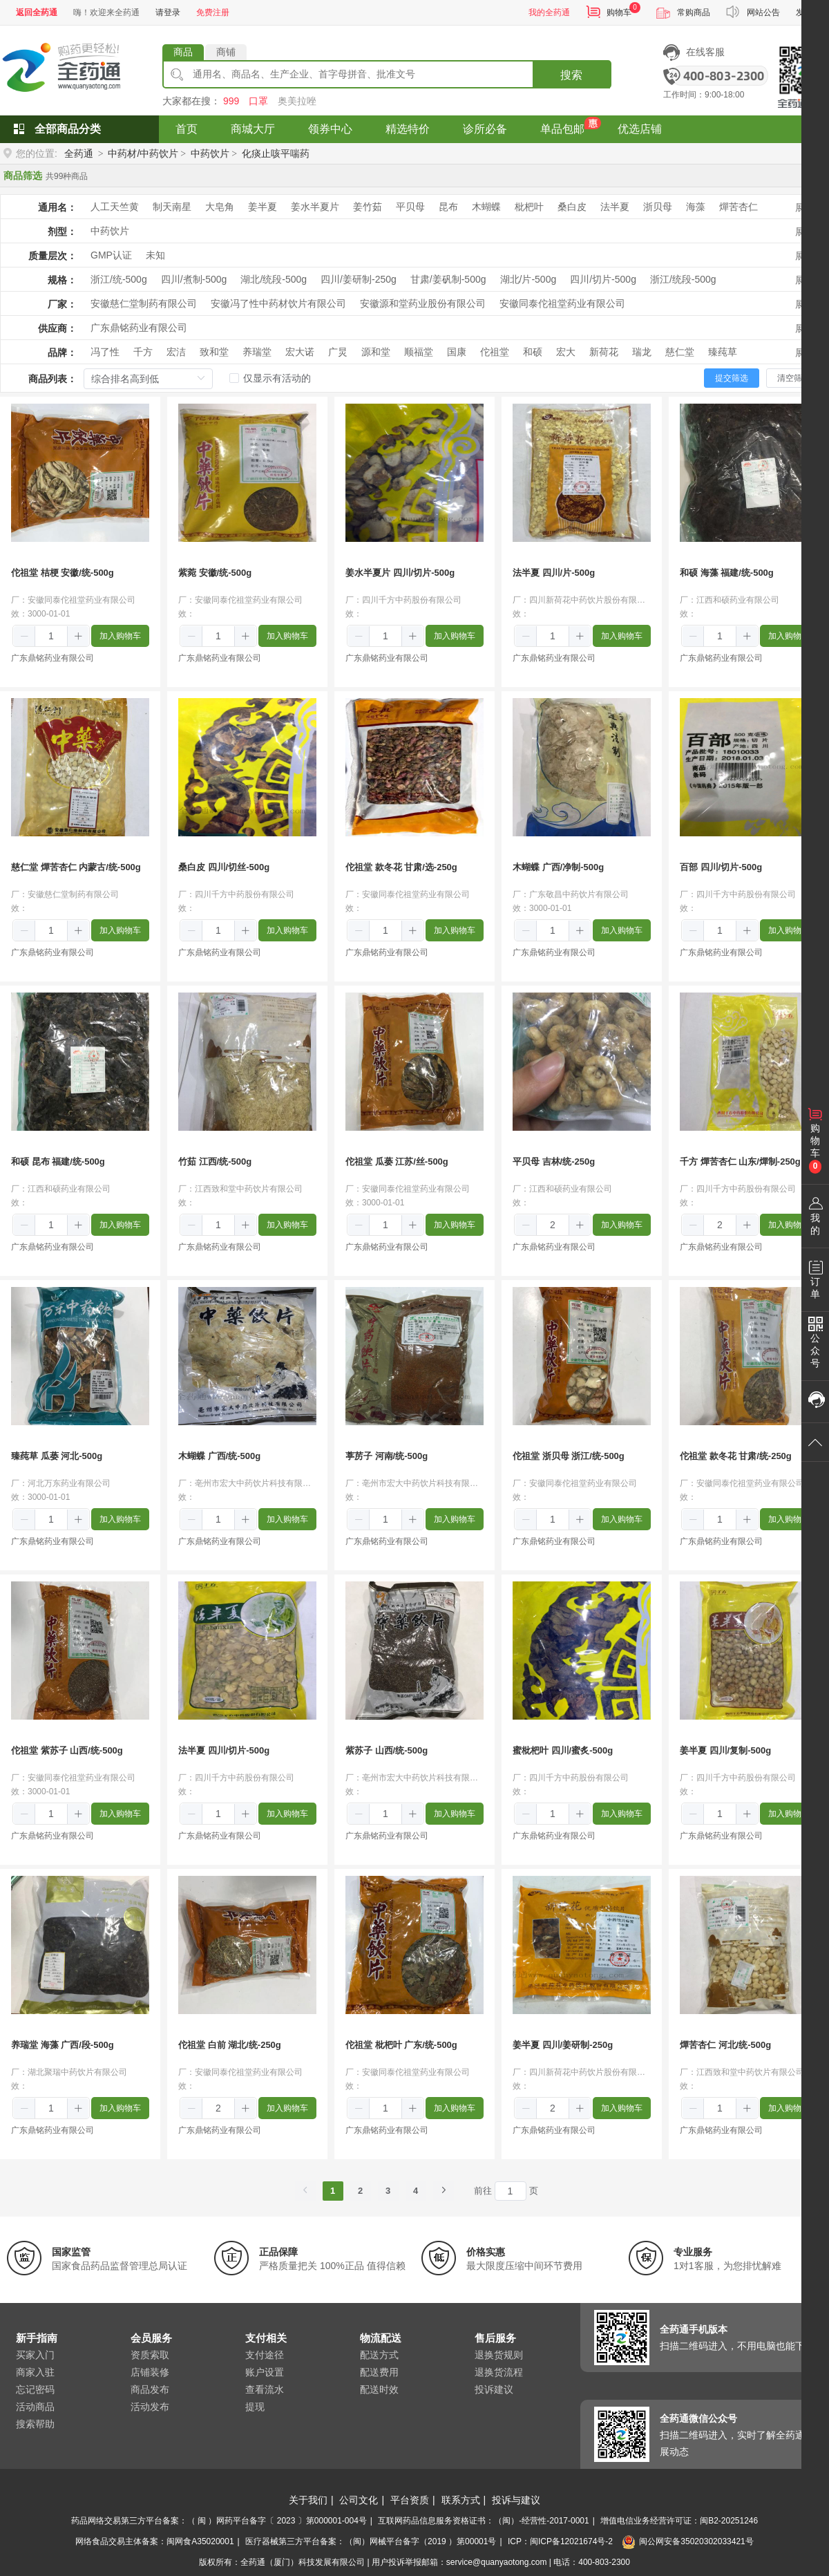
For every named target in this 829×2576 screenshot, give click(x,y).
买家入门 (35, 2354)
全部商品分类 (68, 129)
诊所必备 (485, 129)
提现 (255, 2406)
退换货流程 (499, 2372)
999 (231, 100)
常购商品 (693, 12)
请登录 (167, 12)
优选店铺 (640, 129)
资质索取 (150, 2354)
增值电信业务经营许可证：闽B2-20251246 (679, 2521)
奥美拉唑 (297, 100)
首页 (186, 129)
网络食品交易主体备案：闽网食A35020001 (154, 2541)
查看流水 (264, 2389)
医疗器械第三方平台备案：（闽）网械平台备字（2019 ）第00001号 (370, 2541)
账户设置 (264, 2372)
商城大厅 (253, 129)
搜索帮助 (35, 2423)
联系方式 (460, 2500)
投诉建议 (494, 2389)
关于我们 (308, 2500)
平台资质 (409, 2500)
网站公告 (763, 12)
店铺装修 (150, 2372)
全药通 (78, 153)
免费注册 (212, 12)
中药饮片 (210, 153)
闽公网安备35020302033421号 (687, 2541)
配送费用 (379, 2372)
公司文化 (358, 2500)
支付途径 (264, 2354)
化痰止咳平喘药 (275, 153)
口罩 (258, 100)
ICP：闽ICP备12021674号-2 (560, 2541)
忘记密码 (35, 2389)
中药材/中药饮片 (143, 153)
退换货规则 (499, 2354)
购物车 (619, 12)
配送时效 (379, 2389)
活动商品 (35, 2406)
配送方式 (379, 2354)
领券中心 (330, 129)
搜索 (571, 75)
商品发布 (150, 2389)
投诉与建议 (516, 2500)
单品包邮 (562, 129)
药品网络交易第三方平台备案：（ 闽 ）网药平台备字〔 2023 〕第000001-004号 (219, 2521)
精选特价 (407, 129)
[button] (24, 636)
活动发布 (150, 2406)
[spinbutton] (51, 636)
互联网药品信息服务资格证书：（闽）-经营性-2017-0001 (483, 2521)
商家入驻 (35, 2372)
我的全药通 (549, 12)
